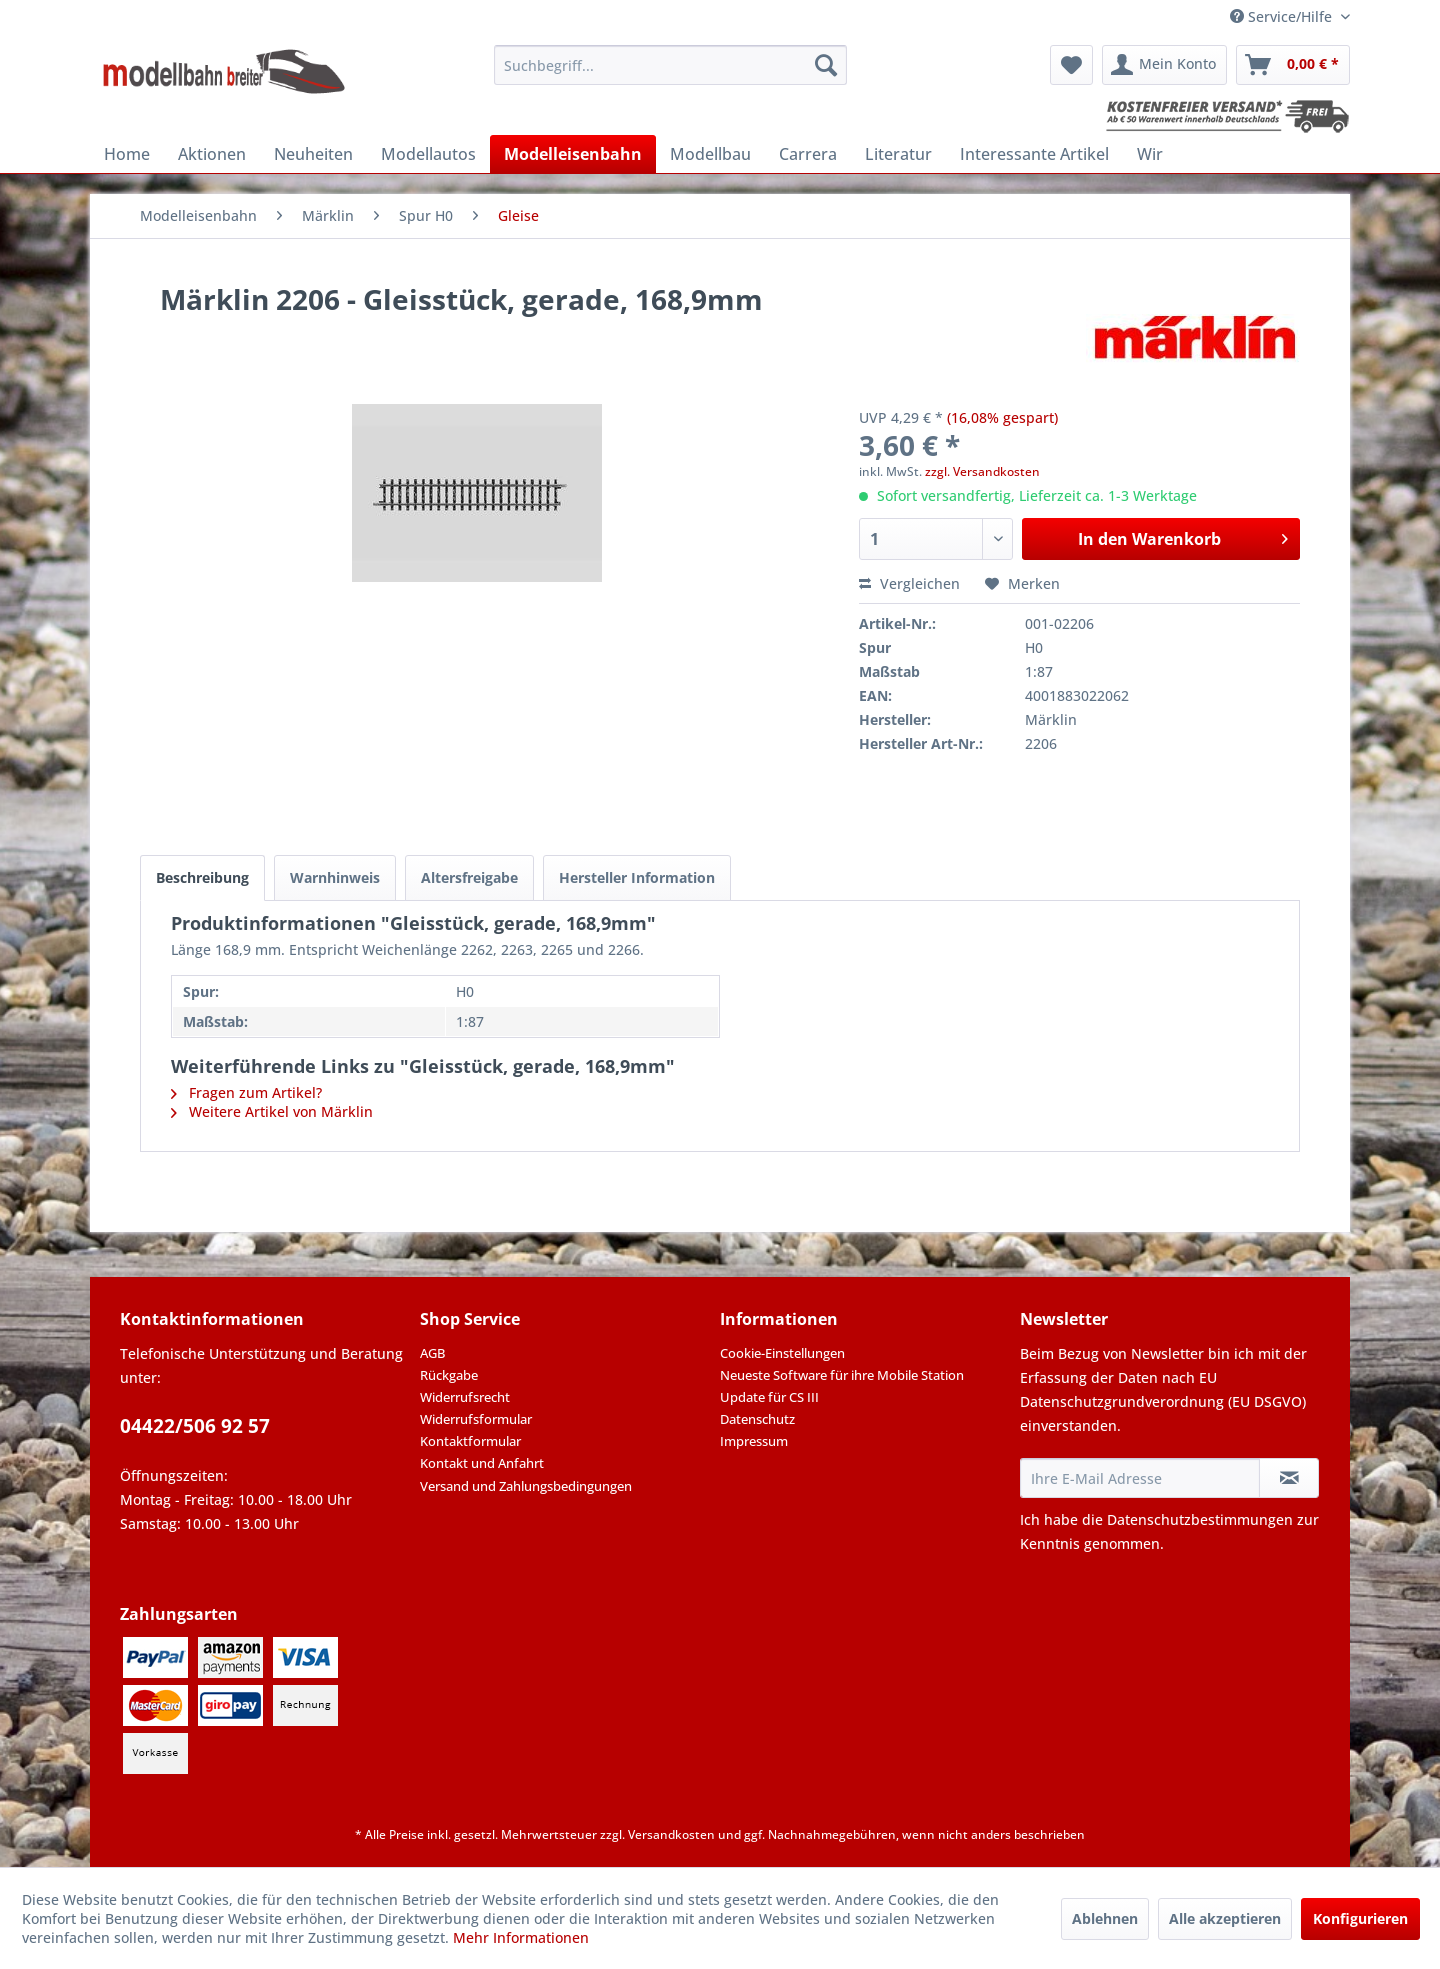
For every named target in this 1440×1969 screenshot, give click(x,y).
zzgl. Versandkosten (982, 471)
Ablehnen (1105, 1918)
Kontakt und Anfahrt (482, 1463)
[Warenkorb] (1293, 65)
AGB (432, 1353)
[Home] (127, 154)
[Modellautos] (428, 154)
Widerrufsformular (476, 1419)
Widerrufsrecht (465, 1397)
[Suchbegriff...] (670, 65)
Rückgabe (449, 1375)
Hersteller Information (637, 877)
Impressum (754, 1441)
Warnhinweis (335, 877)
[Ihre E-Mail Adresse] (1140, 1478)
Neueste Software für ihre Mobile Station (842, 1375)
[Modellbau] (710, 154)
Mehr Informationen (521, 1937)
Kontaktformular (470, 1441)
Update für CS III (769, 1397)
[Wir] (1150, 154)
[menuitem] (670, 65)
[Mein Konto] (1164, 65)
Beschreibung (202, 877)
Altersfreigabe (469, 877)
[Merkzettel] (1071, 65)
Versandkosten (671, 1834)
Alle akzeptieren (1225, 1918)
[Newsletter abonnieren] (1289, 1478)
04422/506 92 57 (195, 1426)
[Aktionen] (212, 154)
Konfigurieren (1360, 1918)
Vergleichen (909, 583)
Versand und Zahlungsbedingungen (526, 1486)
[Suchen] (826, 65)
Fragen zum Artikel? (246, 1092)
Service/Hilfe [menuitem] (1283, 16)
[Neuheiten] (313, 154)
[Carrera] (808, 154)
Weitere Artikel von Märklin (272, 1111)
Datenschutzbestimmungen (1200, 1519)
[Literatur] (898, 154)
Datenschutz (757, 1419)
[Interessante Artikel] (1034, 154)
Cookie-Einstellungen (782, 1353)
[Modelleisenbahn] (573, 154)
